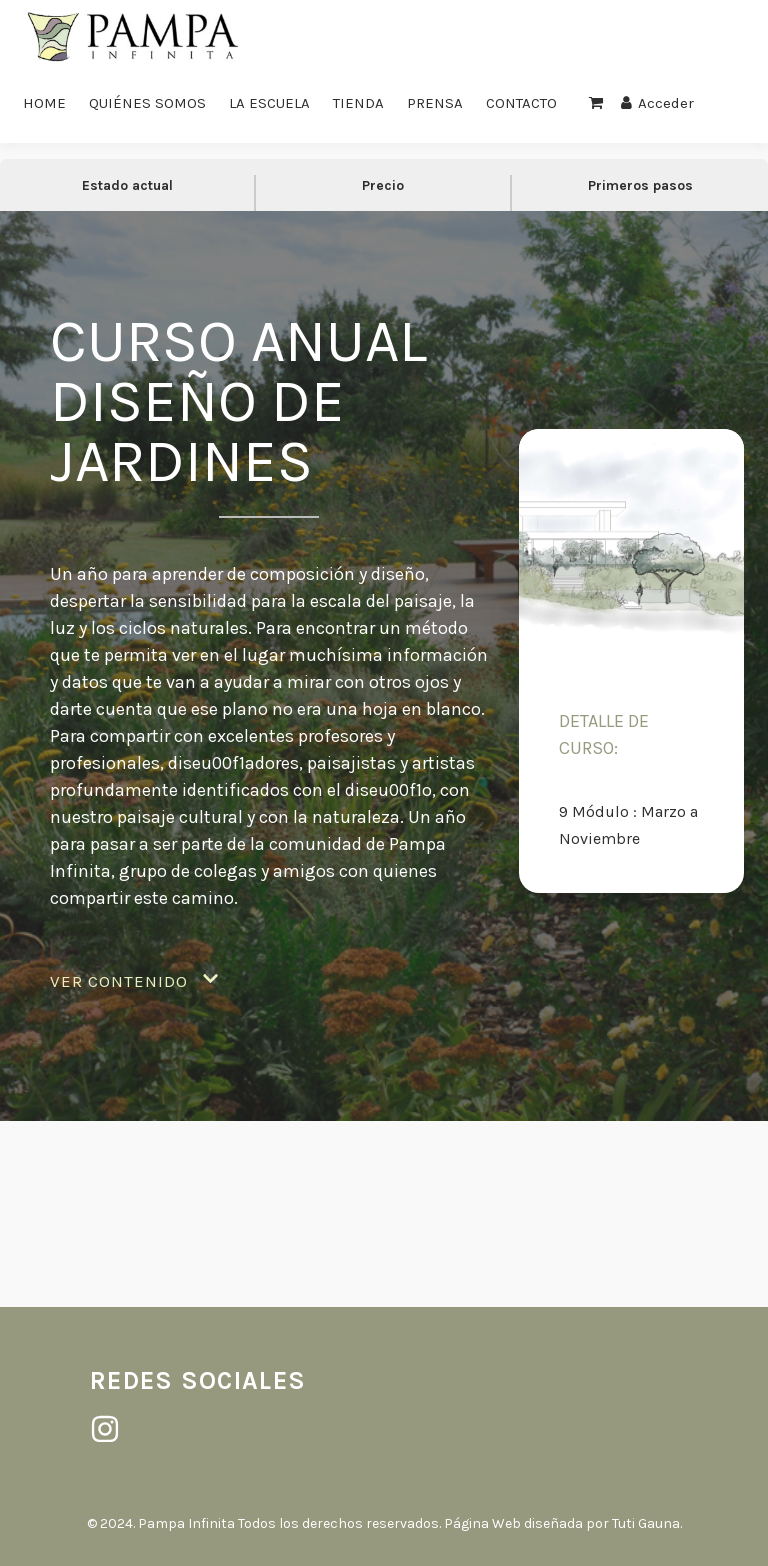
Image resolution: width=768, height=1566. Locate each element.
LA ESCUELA (269, 103)
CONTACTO (521, 103)
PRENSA (435, 103)
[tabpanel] (384, 725)
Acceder (657, 103)
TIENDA (358, 103)
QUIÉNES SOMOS (147, 103)
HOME (44, 103)
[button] (134, 981)
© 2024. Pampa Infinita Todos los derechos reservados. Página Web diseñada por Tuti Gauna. (384, 1523)
